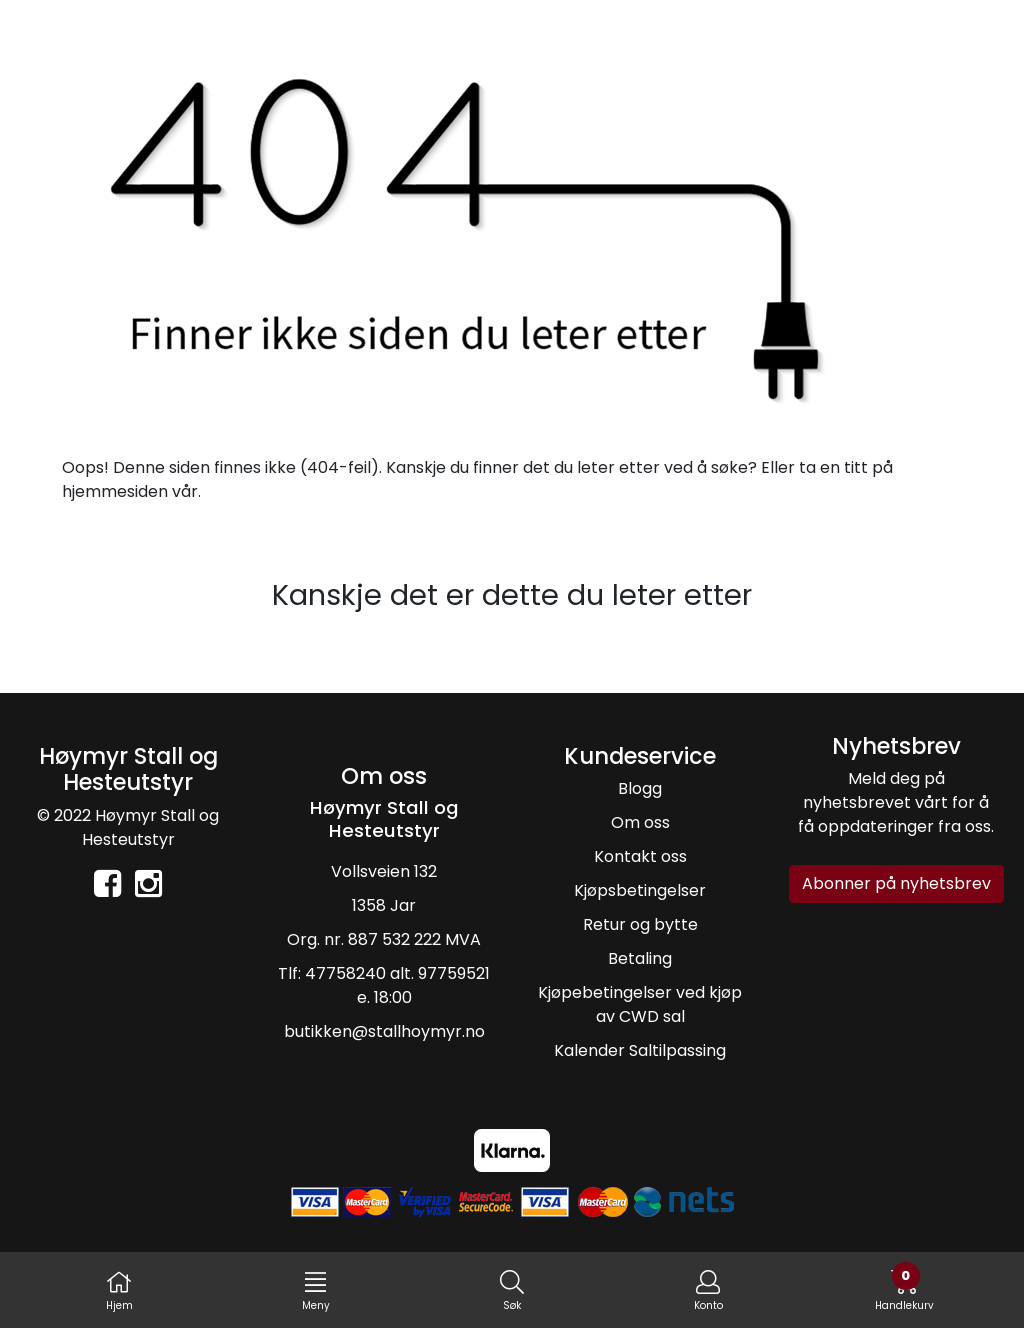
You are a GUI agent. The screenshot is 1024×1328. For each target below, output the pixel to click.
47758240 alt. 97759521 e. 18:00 (397, 985)
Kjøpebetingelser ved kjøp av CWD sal (640, 1004)
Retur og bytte (640, 924)
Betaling (640, 958)
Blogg (640, 788)
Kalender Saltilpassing (640, 1050)
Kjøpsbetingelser (640, 890)
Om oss (640, 822)
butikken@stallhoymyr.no (384, 1031)
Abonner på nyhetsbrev (896, 883)
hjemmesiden (115, 491)
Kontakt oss (640, 856)
